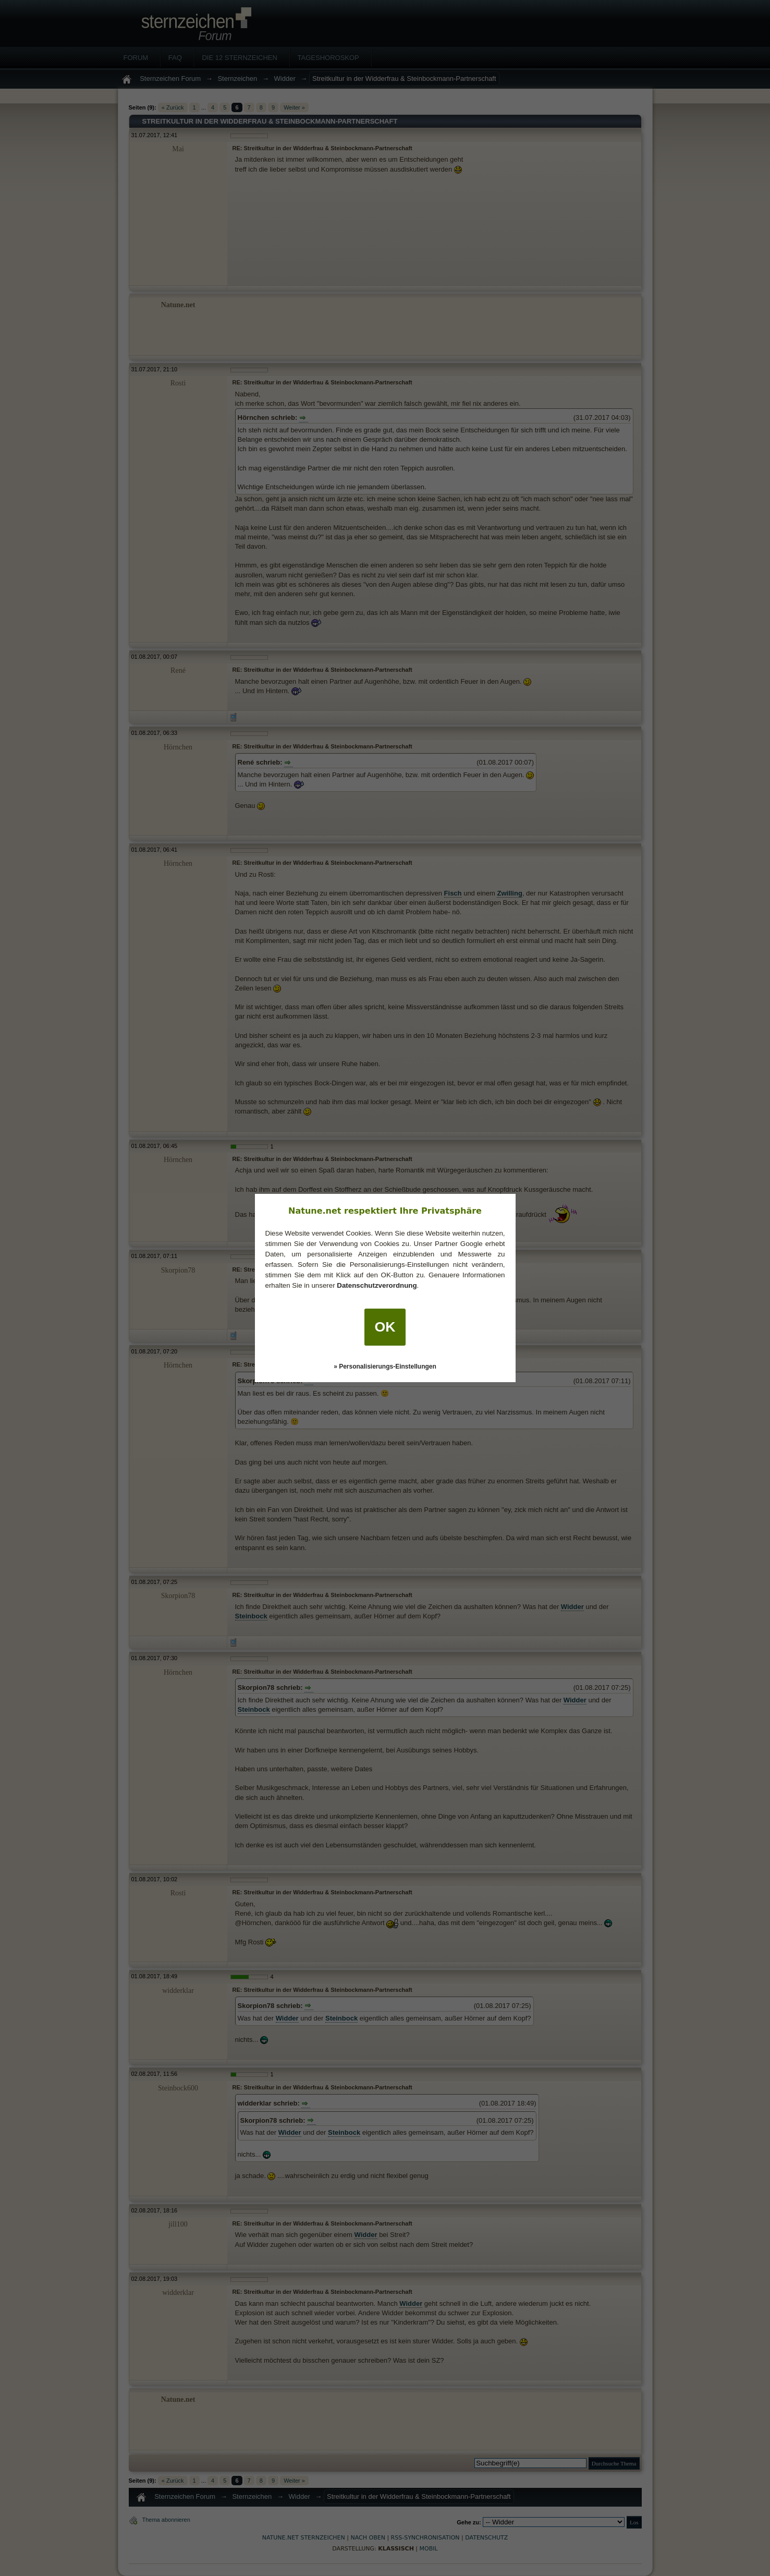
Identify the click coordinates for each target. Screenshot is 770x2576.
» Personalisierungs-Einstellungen (385, 1366)
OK (385, 1327)
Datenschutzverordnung (377, 1285)
